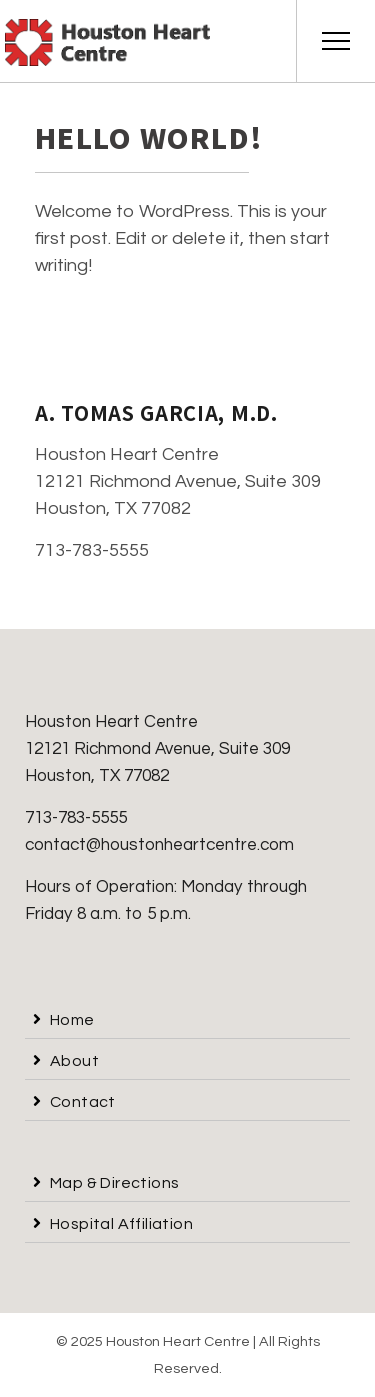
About (74, 1061)
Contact (83, 1102)
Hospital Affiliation (121, 1224)
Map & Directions (114, 1183)
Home (72, 1020)
